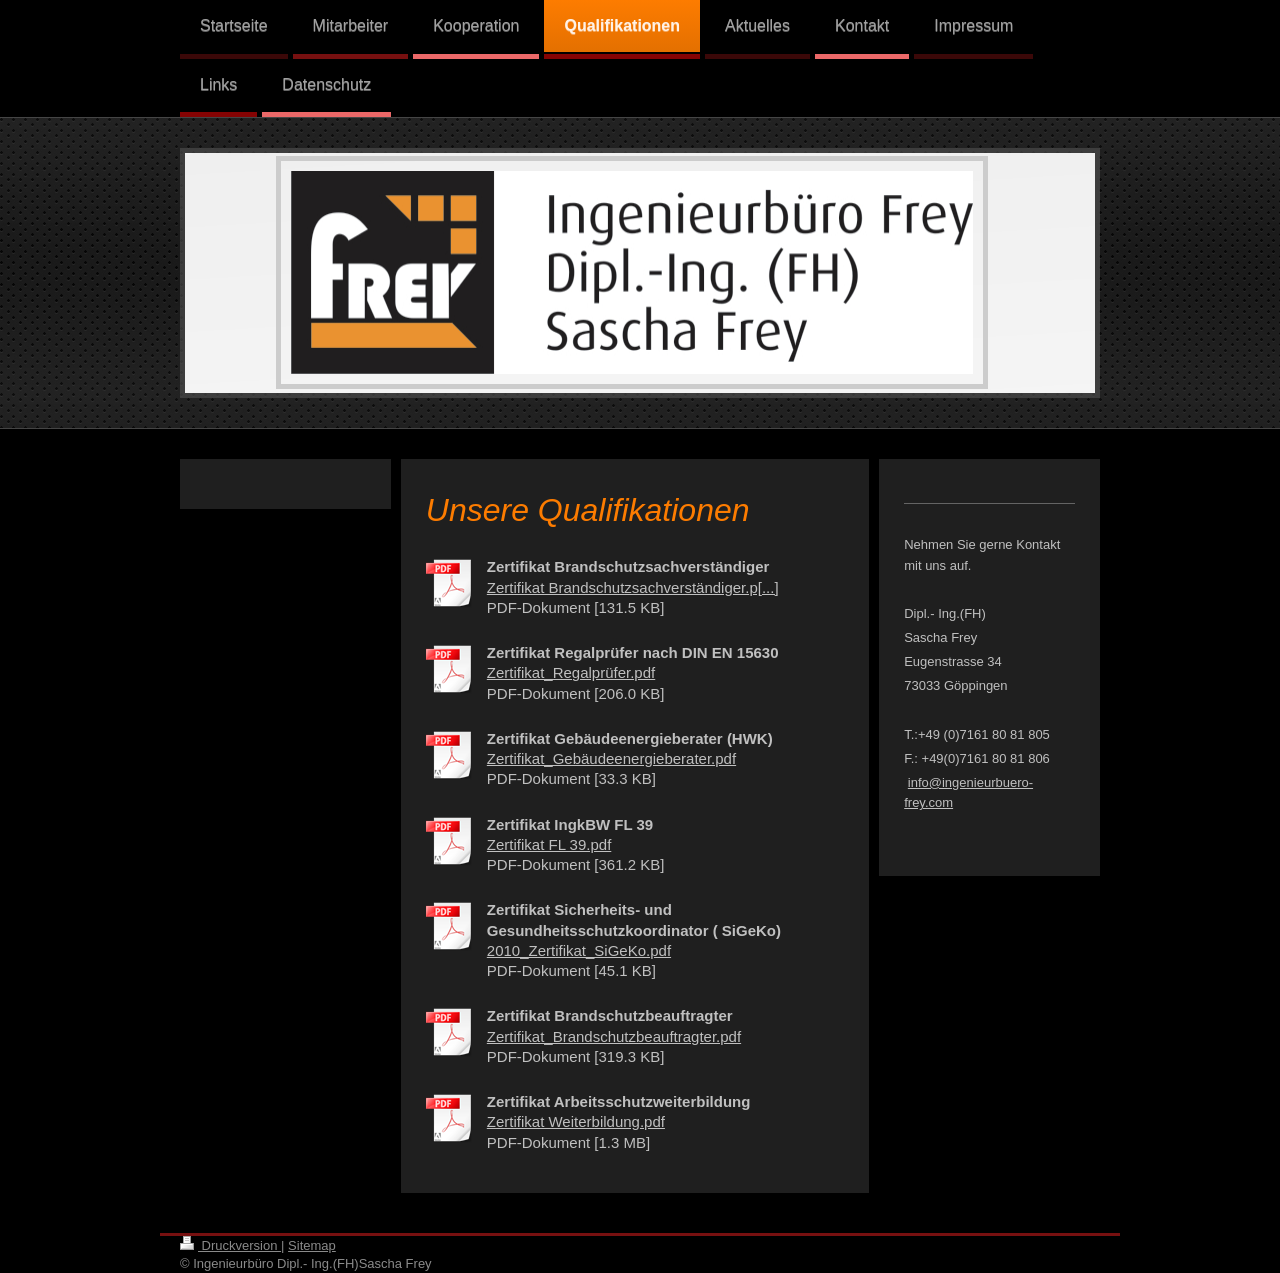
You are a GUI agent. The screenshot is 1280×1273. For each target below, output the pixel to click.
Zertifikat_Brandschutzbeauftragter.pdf (614, 1036)
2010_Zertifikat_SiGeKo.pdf (579, 950)
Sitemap (312, 1245)
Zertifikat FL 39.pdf (549, 844)
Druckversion (230, 1245)
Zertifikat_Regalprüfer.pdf (571, 672)
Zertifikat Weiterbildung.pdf (576, 1121)
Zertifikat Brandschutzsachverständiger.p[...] (633, 587)
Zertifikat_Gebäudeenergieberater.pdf (611, 758)
